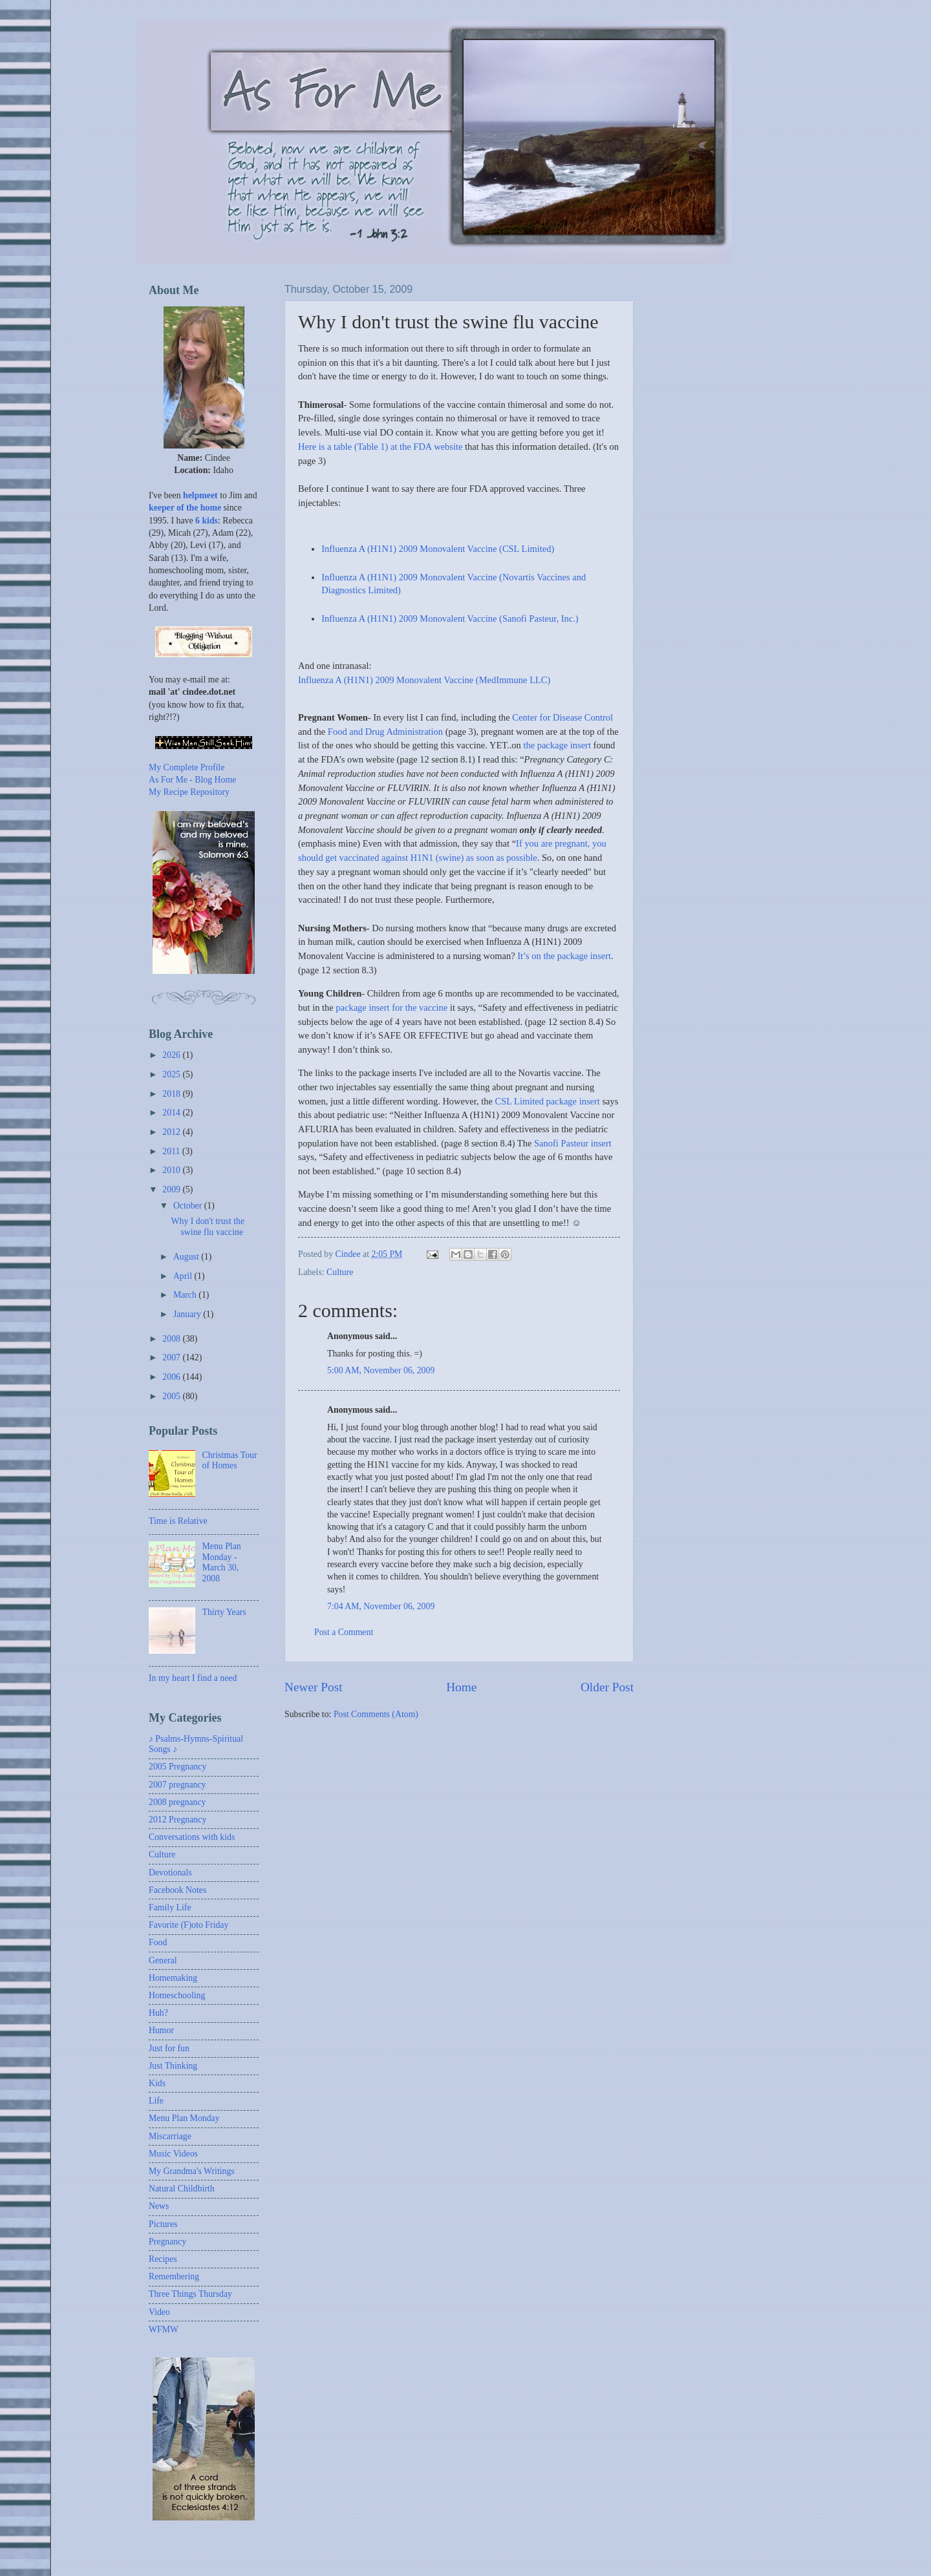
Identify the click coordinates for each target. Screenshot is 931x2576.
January (188, 1314)
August (187, 1257)
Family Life (170, 1907)
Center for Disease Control (562, 717)
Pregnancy (167, 2241)
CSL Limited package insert (547, 1101)
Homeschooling (177, 1995)
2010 (172, 1170)
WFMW (163, 2329)
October (188, 1205)
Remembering (174, 2276)
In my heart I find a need (193, 1678)
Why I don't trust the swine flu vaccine (207, 1226)
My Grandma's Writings (192, 2171)
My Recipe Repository (189, 792)
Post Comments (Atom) (376, 1714)
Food (158, 1942)
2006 (172, 1377)
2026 (172, 1055)
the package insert (557, 745)
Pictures (163, 2224)
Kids (157, 2083)
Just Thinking (173, 2066)
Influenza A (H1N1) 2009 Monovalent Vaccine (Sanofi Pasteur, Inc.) (449, 618)
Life (156, 2101)
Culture (339, 1272)
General (163, 1960)
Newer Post (313, 1687)
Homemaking (173, 1978)
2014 (172, 1112)
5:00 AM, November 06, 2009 (380, 1370)
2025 (172, 1074)
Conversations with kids (192, 1837)
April (184, 1276)
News (159, 2206)
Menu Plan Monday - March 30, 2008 (221, 1562)
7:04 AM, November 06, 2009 (380, 1606)
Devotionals (170, 1872)
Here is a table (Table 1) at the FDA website (380, 446)
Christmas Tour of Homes (229, 1460)
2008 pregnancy (177, 1802)
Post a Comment (343, 1632)
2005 (172, 1396)
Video (159, 2312)
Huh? (158, 2013)
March (185, 1295)
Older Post (607, 1687)
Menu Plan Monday (184, 2118)
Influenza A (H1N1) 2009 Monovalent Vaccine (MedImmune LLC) (424, 680)
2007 (172, 1357)
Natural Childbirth (182, 2188)
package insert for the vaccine (391, 1007)
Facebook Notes (177, 1890)
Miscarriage (170, 2136)
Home (461, 1687)
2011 (172, 1151)
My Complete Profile (186, 767)
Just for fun (169, 2048)
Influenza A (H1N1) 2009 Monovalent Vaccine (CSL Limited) (437, 549)
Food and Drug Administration (385, 731)
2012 (172, 1132)
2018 (172, 1094)
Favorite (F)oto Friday (188, 1925)
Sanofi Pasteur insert (573, 1143)
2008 (172, 1339)
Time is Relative (178, 1521)
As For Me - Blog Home (192, 780)
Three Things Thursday (190, 2294)
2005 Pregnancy (177, 1766)
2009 (172, 1189)
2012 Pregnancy (177, 1819)
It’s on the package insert (564, 956)
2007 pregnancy (177, 1784)
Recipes (163, 2259)
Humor (161, 2030)
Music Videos (173, 2154)
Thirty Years (224, 1612)
